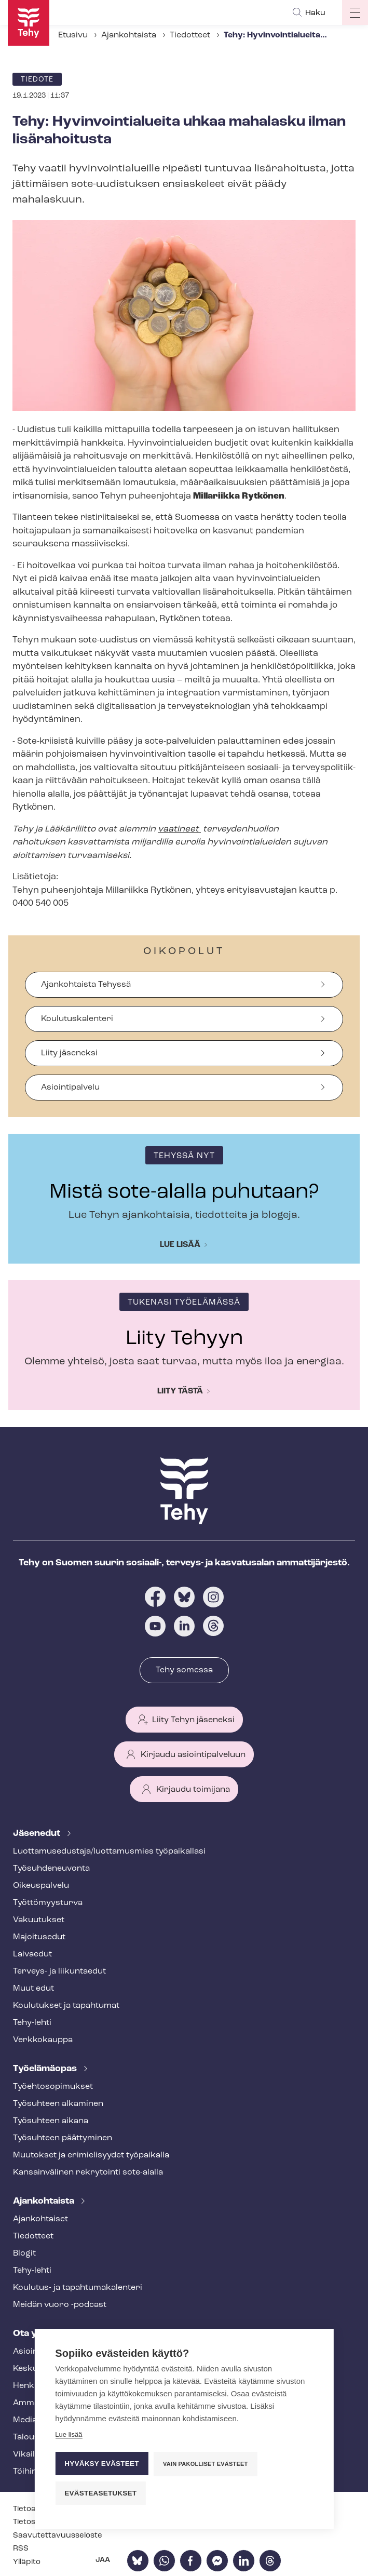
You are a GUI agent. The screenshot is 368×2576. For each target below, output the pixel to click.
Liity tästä (180, 1391)
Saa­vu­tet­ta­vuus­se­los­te (57, 2536)
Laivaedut (32, 1954)
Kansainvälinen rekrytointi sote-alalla (88, 2172)
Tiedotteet (190, 35)
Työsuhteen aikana (50, 2121)
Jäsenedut (37, 1834)
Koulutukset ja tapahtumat (66, 2006)
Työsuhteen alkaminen (58, 2104)
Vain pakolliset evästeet (205, 2464)
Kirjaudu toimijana (193, 1790)
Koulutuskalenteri (77, 1019)
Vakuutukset (38, 1920)
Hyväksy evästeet (101, 2463)
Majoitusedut (39, 1937)
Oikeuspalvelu (41, 1886)
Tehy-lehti (32, 2023)
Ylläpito (26, 2562)
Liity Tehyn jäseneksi (193, 1720)
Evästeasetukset (100, 2493)
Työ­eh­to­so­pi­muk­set (53, 2087)
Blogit (24, 2253)
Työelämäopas (46, 2069)
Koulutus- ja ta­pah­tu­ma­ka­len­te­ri (77, 2288)
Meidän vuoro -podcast (59, 2305)
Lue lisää (180, 1245)
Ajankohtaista (128, 35)
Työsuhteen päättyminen (62, 2138)
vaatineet (179, 829)
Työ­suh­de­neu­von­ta (51, 1868)
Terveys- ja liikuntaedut (59, 1971)
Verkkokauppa (43, 2040)
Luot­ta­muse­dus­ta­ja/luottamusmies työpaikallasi (109, 1851)
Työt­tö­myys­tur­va (48, 1903)
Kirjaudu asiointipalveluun (193, 1755)
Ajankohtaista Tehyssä (86, 985)
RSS (21, 2549)
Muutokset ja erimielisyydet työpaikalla (91, 2155)
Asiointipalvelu (70, 1087)
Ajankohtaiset (40, 2219)
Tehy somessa (184, 1670)
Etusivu (73, 35)
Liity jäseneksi (69, 1053)
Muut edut (33, 1988)
